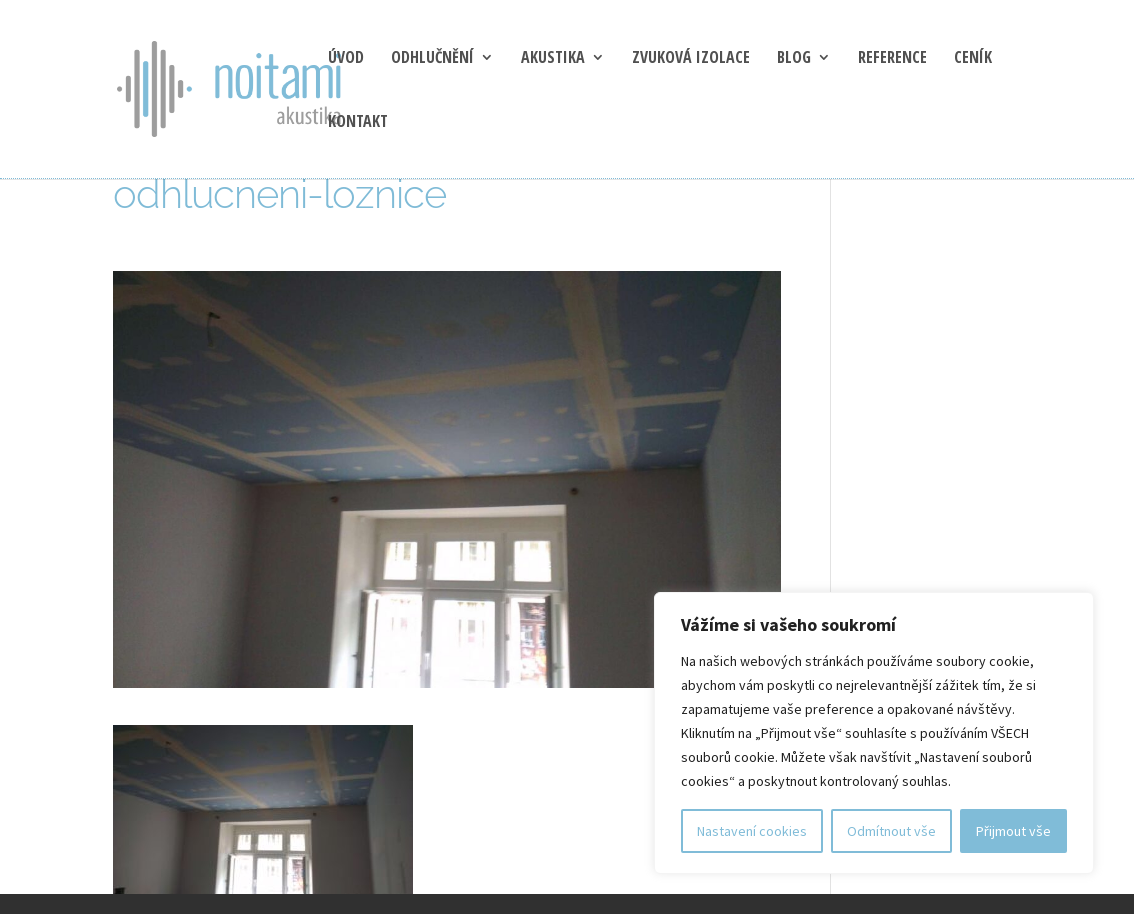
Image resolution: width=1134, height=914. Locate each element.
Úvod (346, 59)
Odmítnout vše (891, 831)
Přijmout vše (1013, 831)
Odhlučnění (432, 59)
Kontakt (358, 123)
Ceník (973, 59)
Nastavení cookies (752, 831)
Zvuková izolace (691, 59)
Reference (892, 59)
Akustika (553, 59)
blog (794, 59)
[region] (874, 733)
